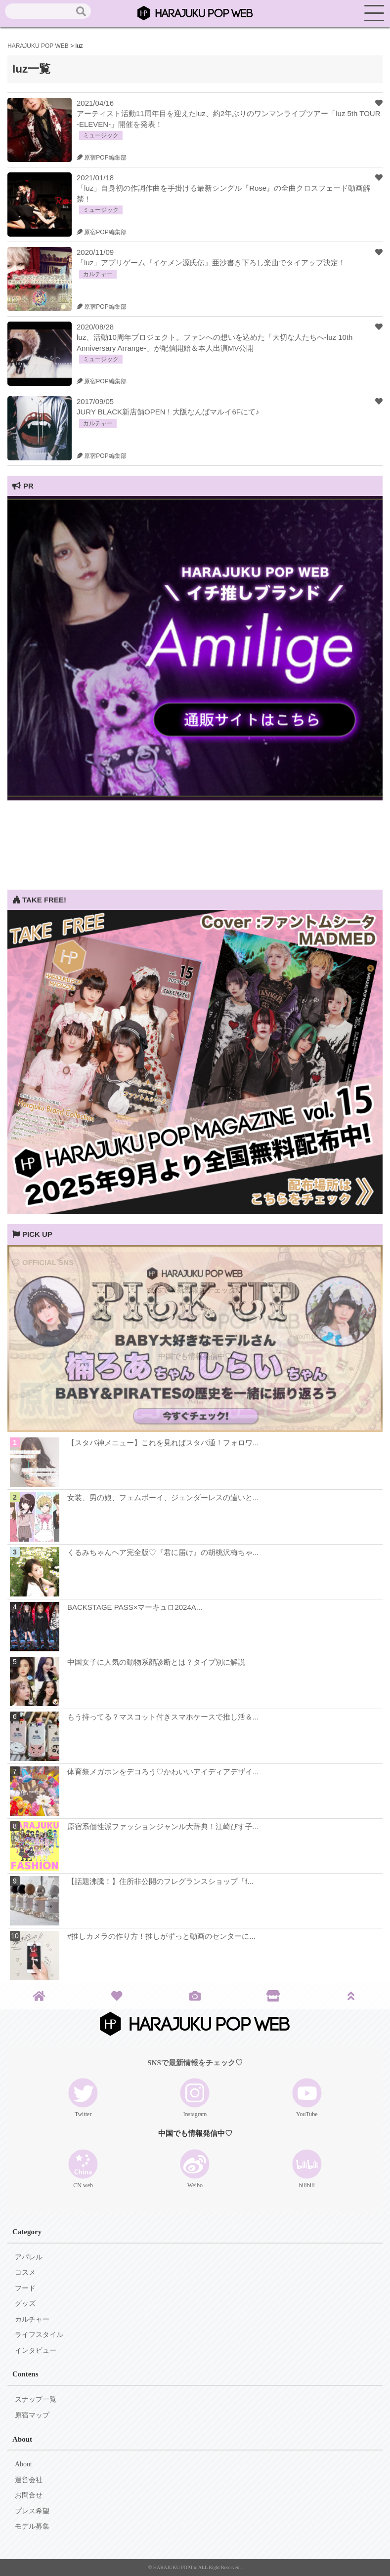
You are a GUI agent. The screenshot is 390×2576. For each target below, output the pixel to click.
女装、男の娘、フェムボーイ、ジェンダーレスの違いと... (163, 1497)
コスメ (25, 2272)
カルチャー (32, 2319)
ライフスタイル (39, 2334)
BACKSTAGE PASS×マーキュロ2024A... (134, 1607)
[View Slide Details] (195, 797)
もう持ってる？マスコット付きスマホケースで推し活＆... (163, 1717)
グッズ (25, 2303)
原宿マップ (32, 2415)
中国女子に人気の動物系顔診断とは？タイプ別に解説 (156, 1662)
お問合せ (29, 2495)
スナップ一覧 (35, 2399)
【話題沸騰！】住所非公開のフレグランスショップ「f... (160, 1881)
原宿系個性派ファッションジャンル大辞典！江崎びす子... (163, 1826)
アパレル (29, 2257)
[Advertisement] (195, 820)
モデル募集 (32, 2526)
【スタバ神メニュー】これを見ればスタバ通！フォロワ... (163, 1442)
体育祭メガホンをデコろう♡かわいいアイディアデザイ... (163, 1771)
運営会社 (29, 2480)
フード (25, 2288)
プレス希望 (32, 2511)
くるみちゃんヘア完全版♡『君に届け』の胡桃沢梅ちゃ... (163, 1552)
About (23, 2464)
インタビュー (35, 2350)
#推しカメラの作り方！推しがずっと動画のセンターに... (161, 1936)
